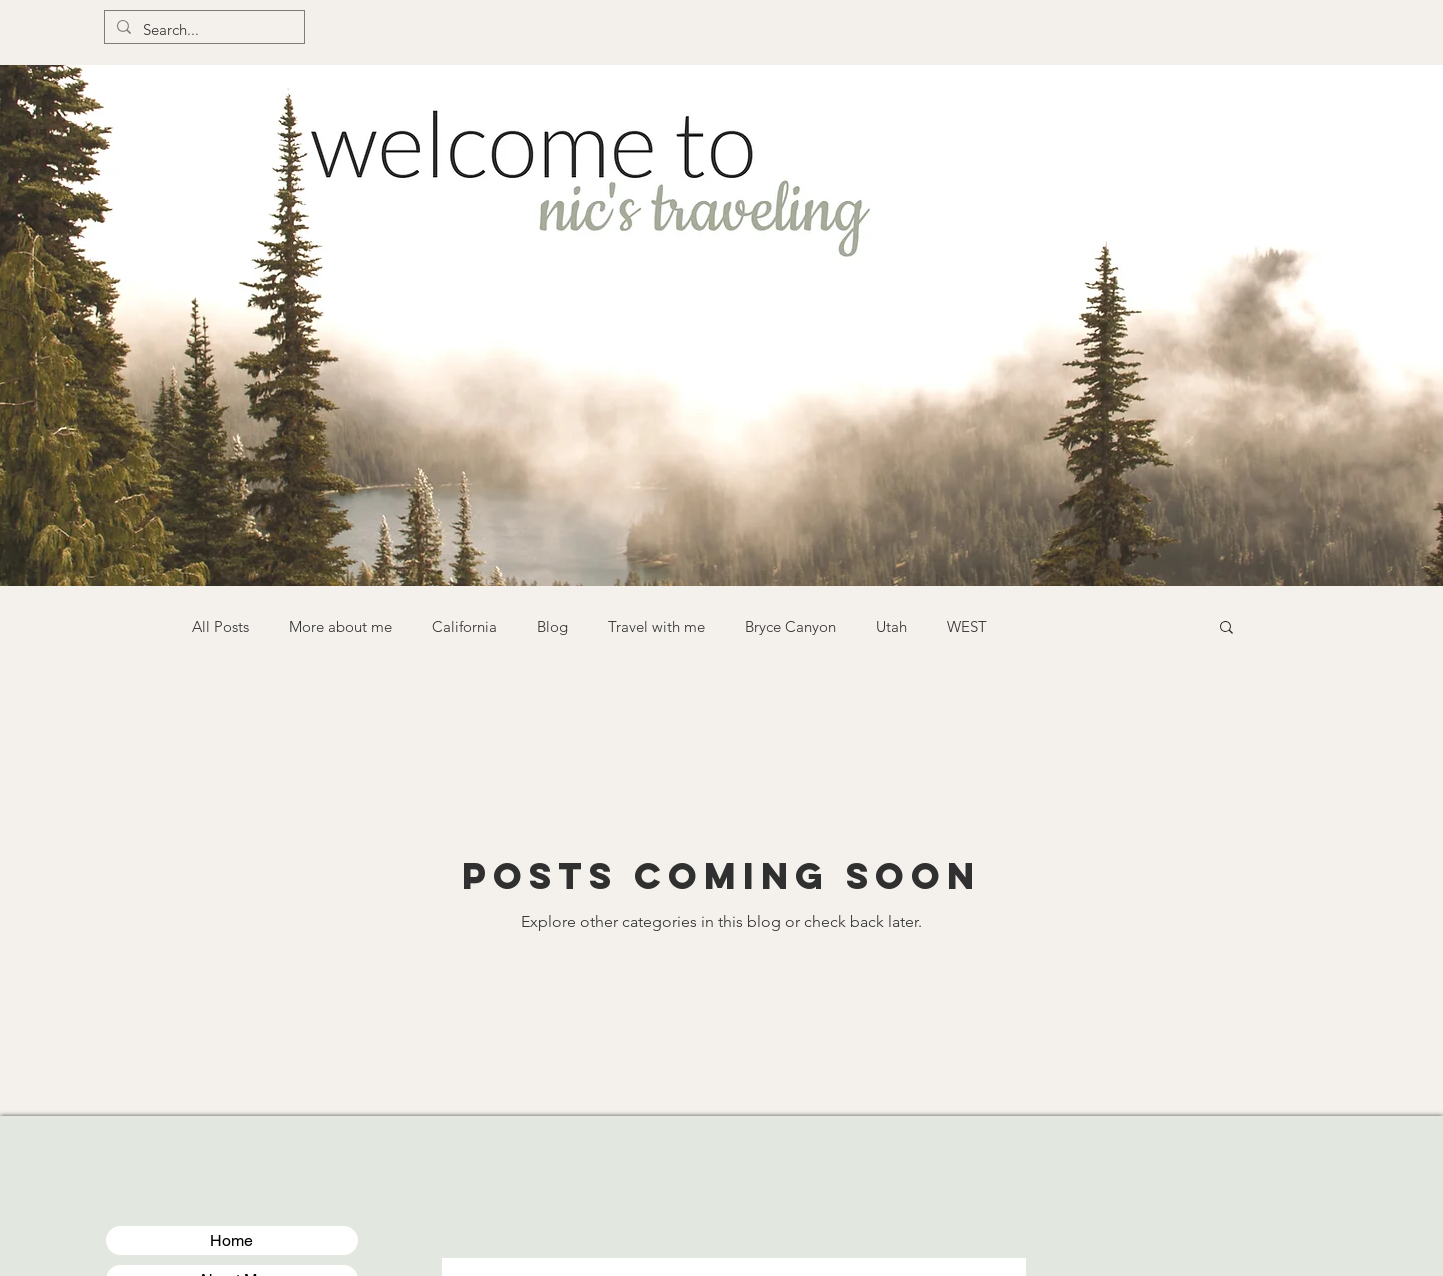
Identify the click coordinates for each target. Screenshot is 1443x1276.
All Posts (220, 626)
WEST (967, 626)
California (464, 626)
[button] (1226, 628)
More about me (340, 626)
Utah (891, 626)
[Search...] (202, 29)
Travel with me (656, 626)
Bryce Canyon (790, 626)
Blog (552, 626)
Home (231, 1240)
